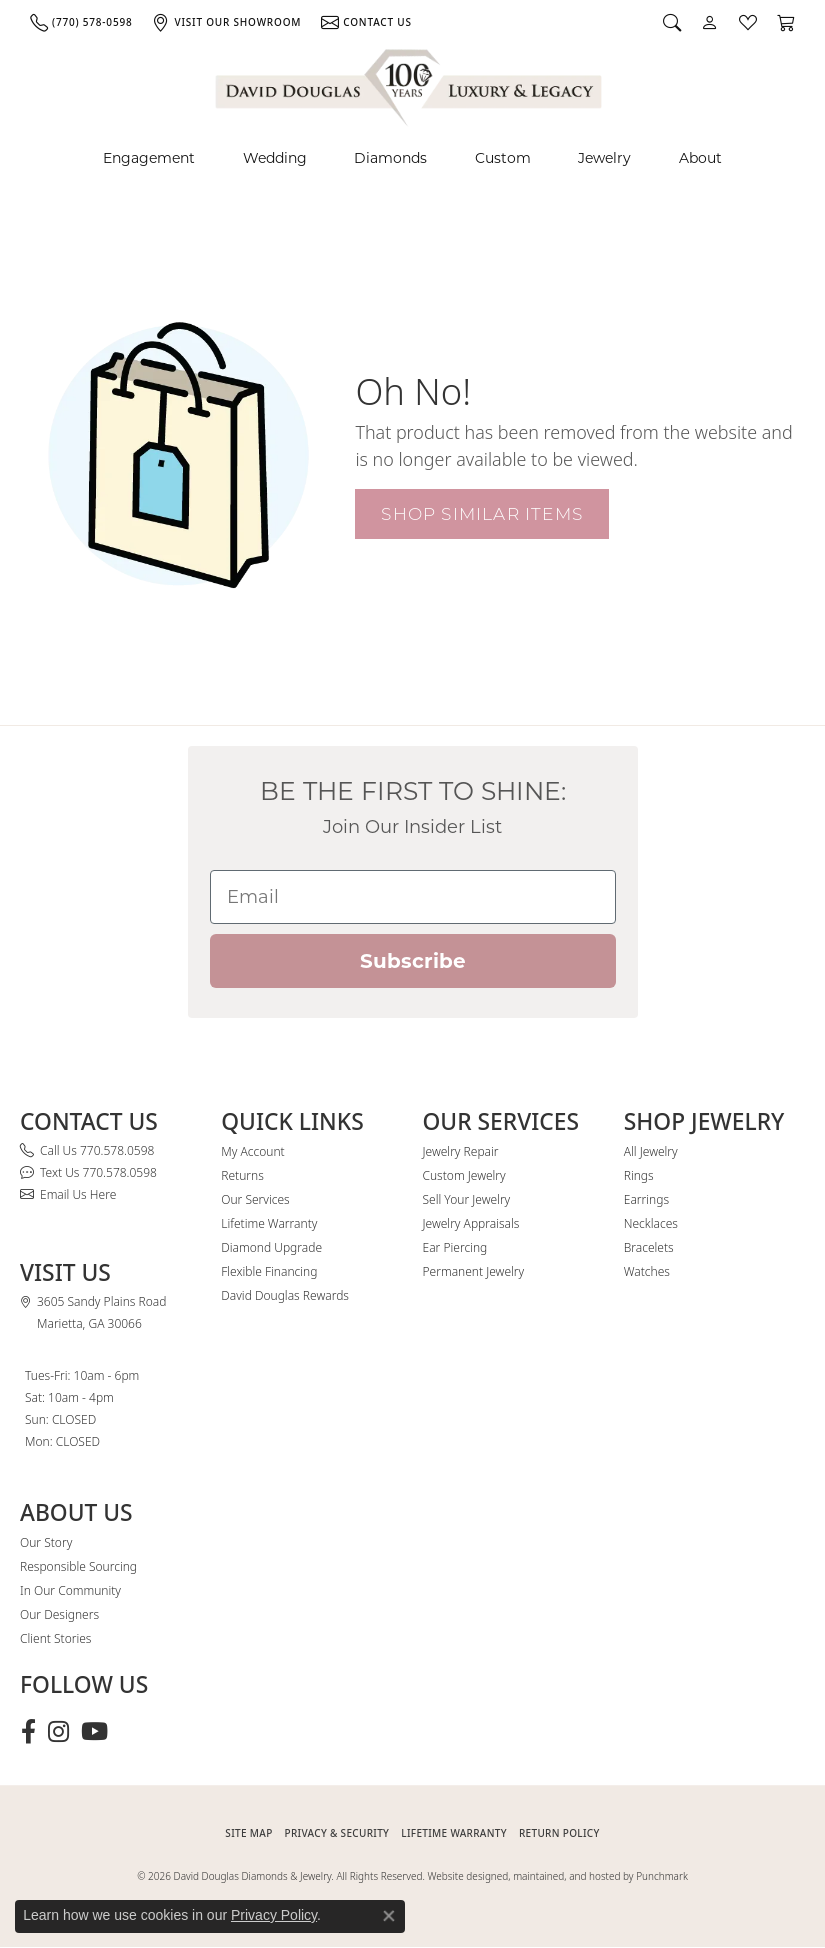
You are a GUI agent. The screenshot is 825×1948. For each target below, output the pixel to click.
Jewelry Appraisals (471, 1223)
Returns (242, 1175)
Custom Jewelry (464, 1175)
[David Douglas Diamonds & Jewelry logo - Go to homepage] (410, 84)
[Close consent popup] (389, 1916)
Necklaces (651, 1223)
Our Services (255, 1199)
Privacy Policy (274, 1915)
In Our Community (70, 1590)
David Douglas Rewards (285, 1295)
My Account (252, 1151)
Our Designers (59, 1614)
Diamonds (390, 158)
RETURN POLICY (559, 1833)
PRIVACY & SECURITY (337, 1833)
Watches (647, 1271)
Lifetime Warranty (269, 1223)
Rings (639, 1175)
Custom (503, 158)
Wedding (275, 158)
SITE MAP (248, 1833)
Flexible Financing (269, 1271)
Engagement (149, 158)
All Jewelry (651, 1151)
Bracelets (649, 1247)
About (700, 158)
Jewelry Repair (461, 1151)
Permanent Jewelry (474, 1271)
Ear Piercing (455, 1247)
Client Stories (55, 1638)
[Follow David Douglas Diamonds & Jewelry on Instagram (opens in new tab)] (58, 1732)
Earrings (646, 1199)
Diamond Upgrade (271, 1247)
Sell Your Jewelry (467, 1199)
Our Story (46, 1542)
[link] (81, 22)
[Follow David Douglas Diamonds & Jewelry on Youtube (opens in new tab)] (94, 1732)
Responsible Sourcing (78, 1566)
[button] (672, 22)
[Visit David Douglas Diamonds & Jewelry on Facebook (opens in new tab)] (28, 1732)
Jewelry (604, 158)
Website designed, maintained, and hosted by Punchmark (558, 1876)
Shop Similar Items (482, 513)
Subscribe (413, 961)
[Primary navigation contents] (412, 158)
